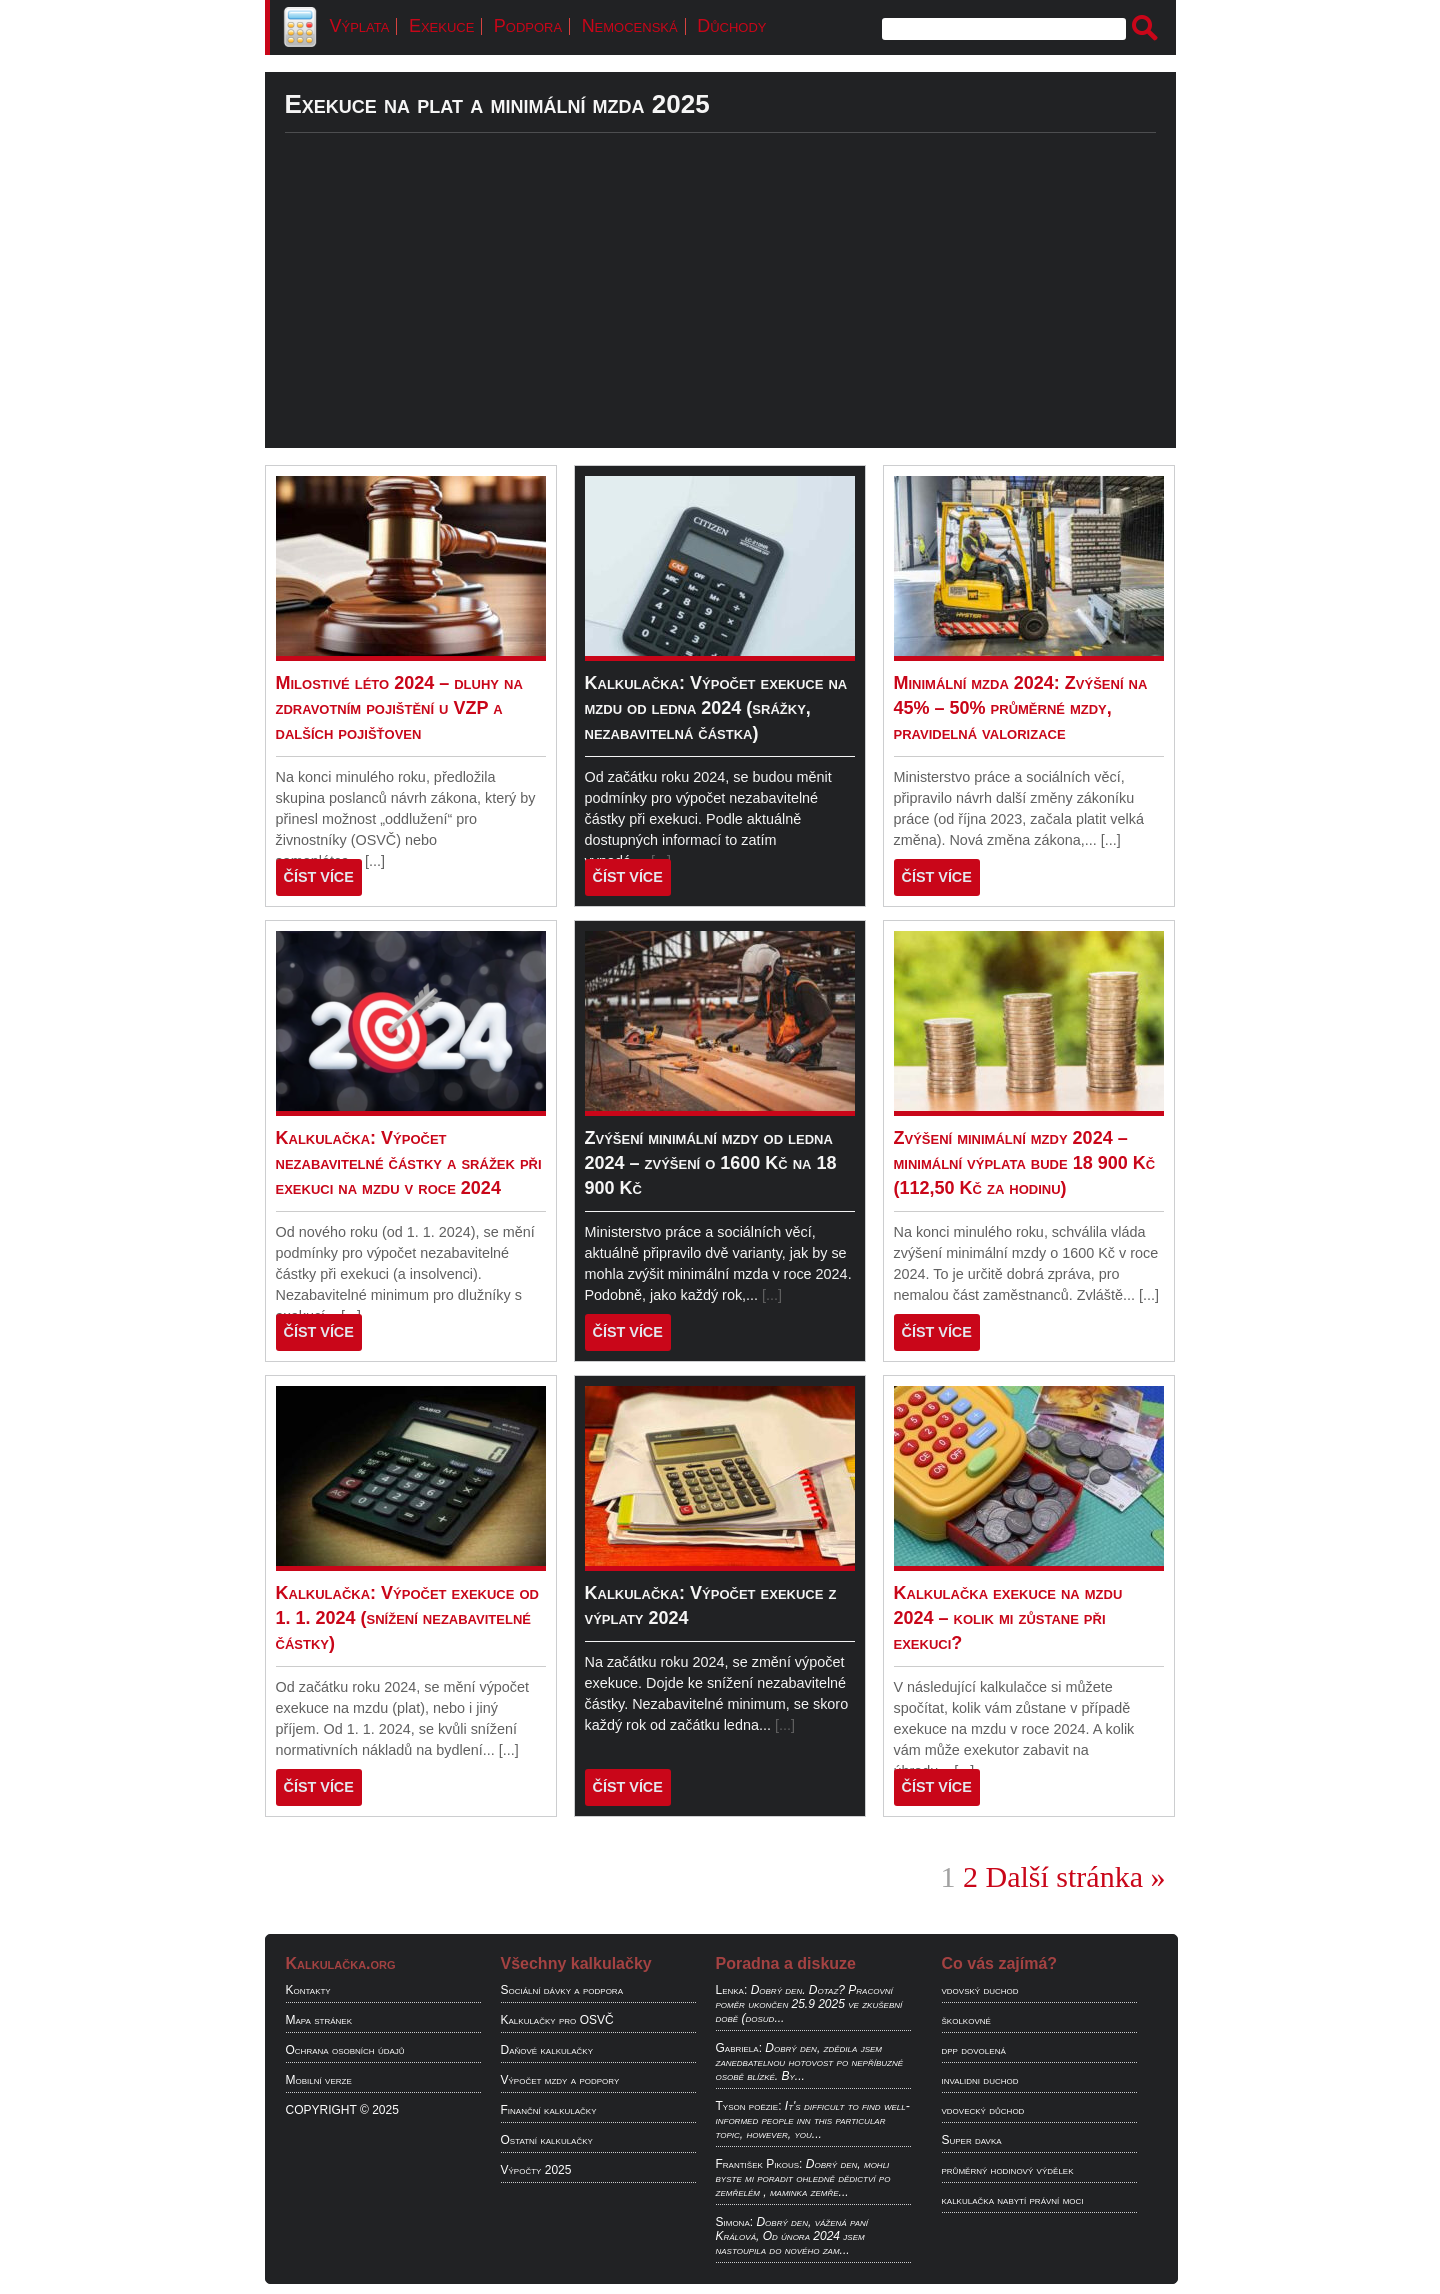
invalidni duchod (980, 2080)
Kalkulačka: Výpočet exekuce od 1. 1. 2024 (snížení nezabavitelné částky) (407, 1618)
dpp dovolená (974, 2050)
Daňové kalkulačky (547, 2050)
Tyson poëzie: (749, 2106)
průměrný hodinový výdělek (1008, 2170)
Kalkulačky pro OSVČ (557, 2020)
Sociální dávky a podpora (562, 1990)
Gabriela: (739, 2048)
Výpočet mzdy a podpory (560, 2080)
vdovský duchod (980, 1990)
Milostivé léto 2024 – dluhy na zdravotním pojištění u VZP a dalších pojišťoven (399, 708)
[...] (375, 861)
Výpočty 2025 (536, 2170)
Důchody (731, 26)
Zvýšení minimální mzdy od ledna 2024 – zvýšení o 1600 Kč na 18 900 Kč (711, 1163)
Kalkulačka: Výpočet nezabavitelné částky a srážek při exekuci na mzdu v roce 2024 (409, 1163)
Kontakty (308, 1990)
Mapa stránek (319, 2020)
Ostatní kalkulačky (547, 2140)
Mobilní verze (319, 2080)
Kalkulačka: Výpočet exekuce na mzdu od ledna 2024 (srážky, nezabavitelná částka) (716, 708)
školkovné (966, 2020)
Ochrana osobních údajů (345, 2050)
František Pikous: (759, 2164)
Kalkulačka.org (341, 1963)
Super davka (972, 2140)
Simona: (735, 2222)
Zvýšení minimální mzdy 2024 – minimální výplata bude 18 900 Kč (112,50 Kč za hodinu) (1025, 1163)
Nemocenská (630, 26)
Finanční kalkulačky (549, 2110)
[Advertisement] (720, 308)
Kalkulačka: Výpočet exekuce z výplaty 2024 (711, 1605)
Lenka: (732, 1990)
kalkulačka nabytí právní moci (1013, 2200)
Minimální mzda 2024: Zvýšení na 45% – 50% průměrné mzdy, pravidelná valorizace (1021, 708)
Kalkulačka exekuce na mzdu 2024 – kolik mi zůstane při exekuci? (1008, 1618)
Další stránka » (1076, 1876)
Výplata (360, 26)
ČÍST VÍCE (319, 877)
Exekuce (441, 26)
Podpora (528, 26)
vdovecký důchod (983, 2110)
